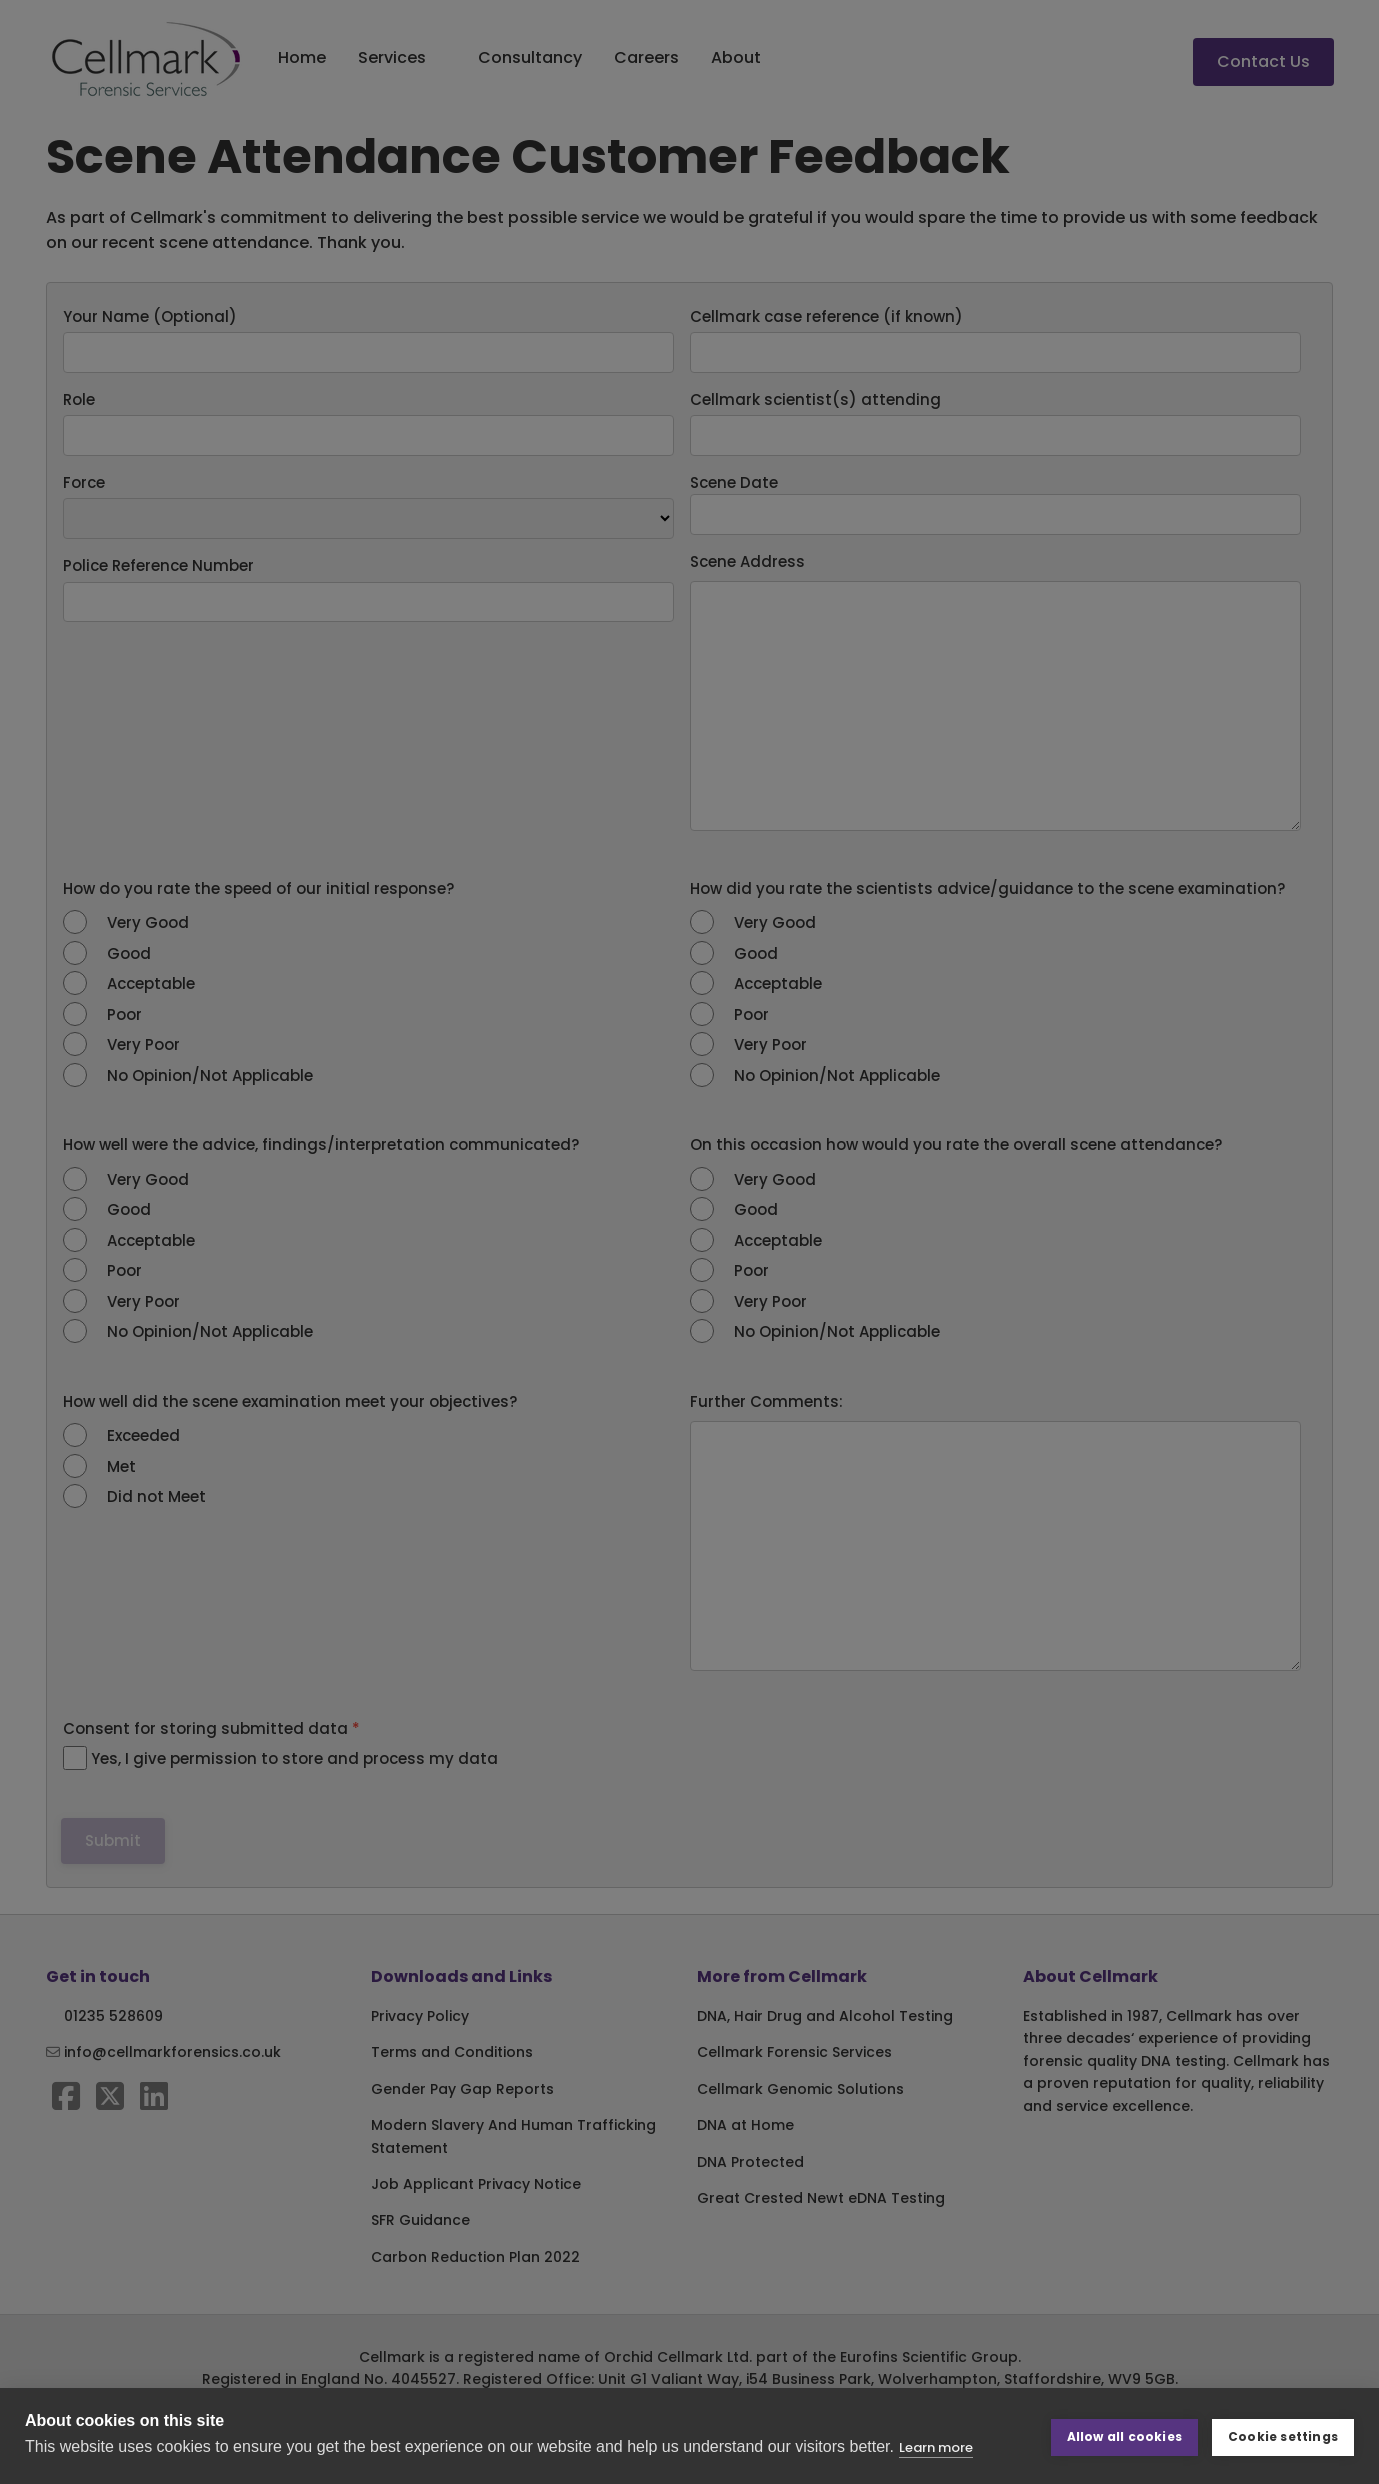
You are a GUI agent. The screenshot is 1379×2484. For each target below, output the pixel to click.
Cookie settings (1283, 2435)
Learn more (936, 2447)
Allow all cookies (1124, 2435)
